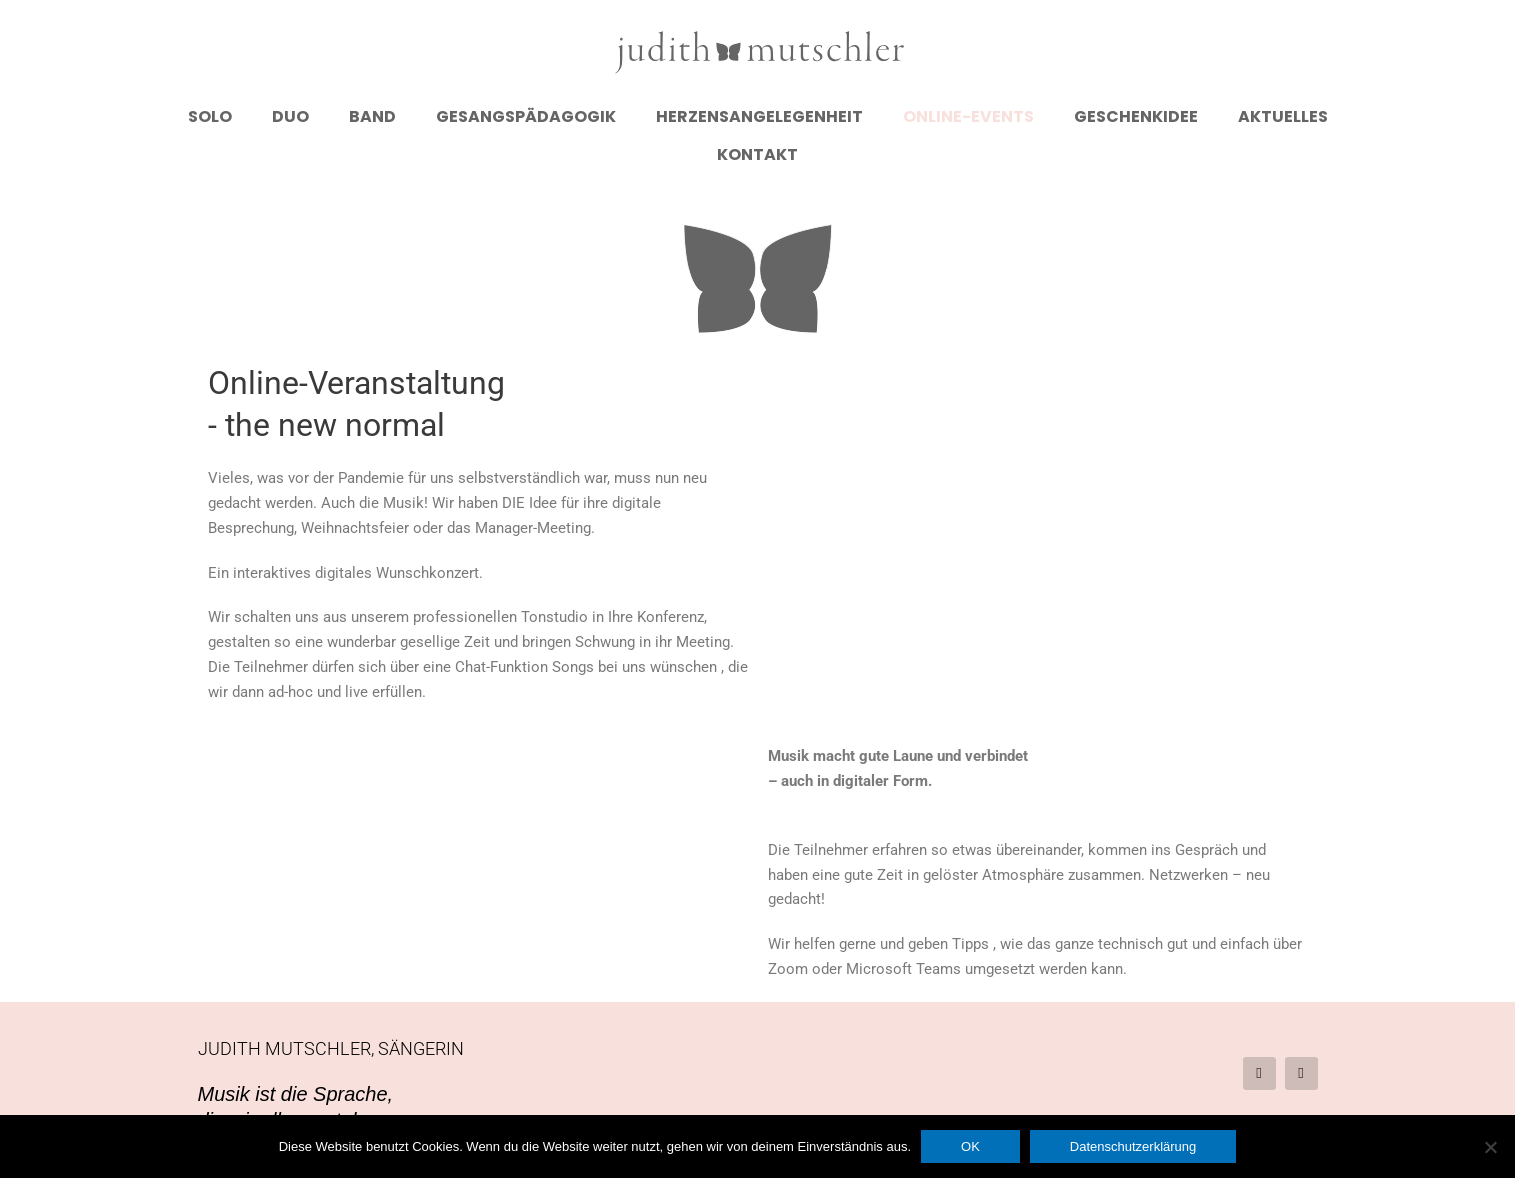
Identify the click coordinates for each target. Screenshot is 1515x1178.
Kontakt (757, 154)
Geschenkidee (1136, 116)
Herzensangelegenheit (759, 116)
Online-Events (968, 116)
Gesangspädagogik (526, 116)
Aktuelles (1283, 116)
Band (372, 116)
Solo (210, 116)
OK (970, 1146)
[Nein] (1490, 1147)
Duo (290, 116)
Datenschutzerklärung (1133, 1146)
